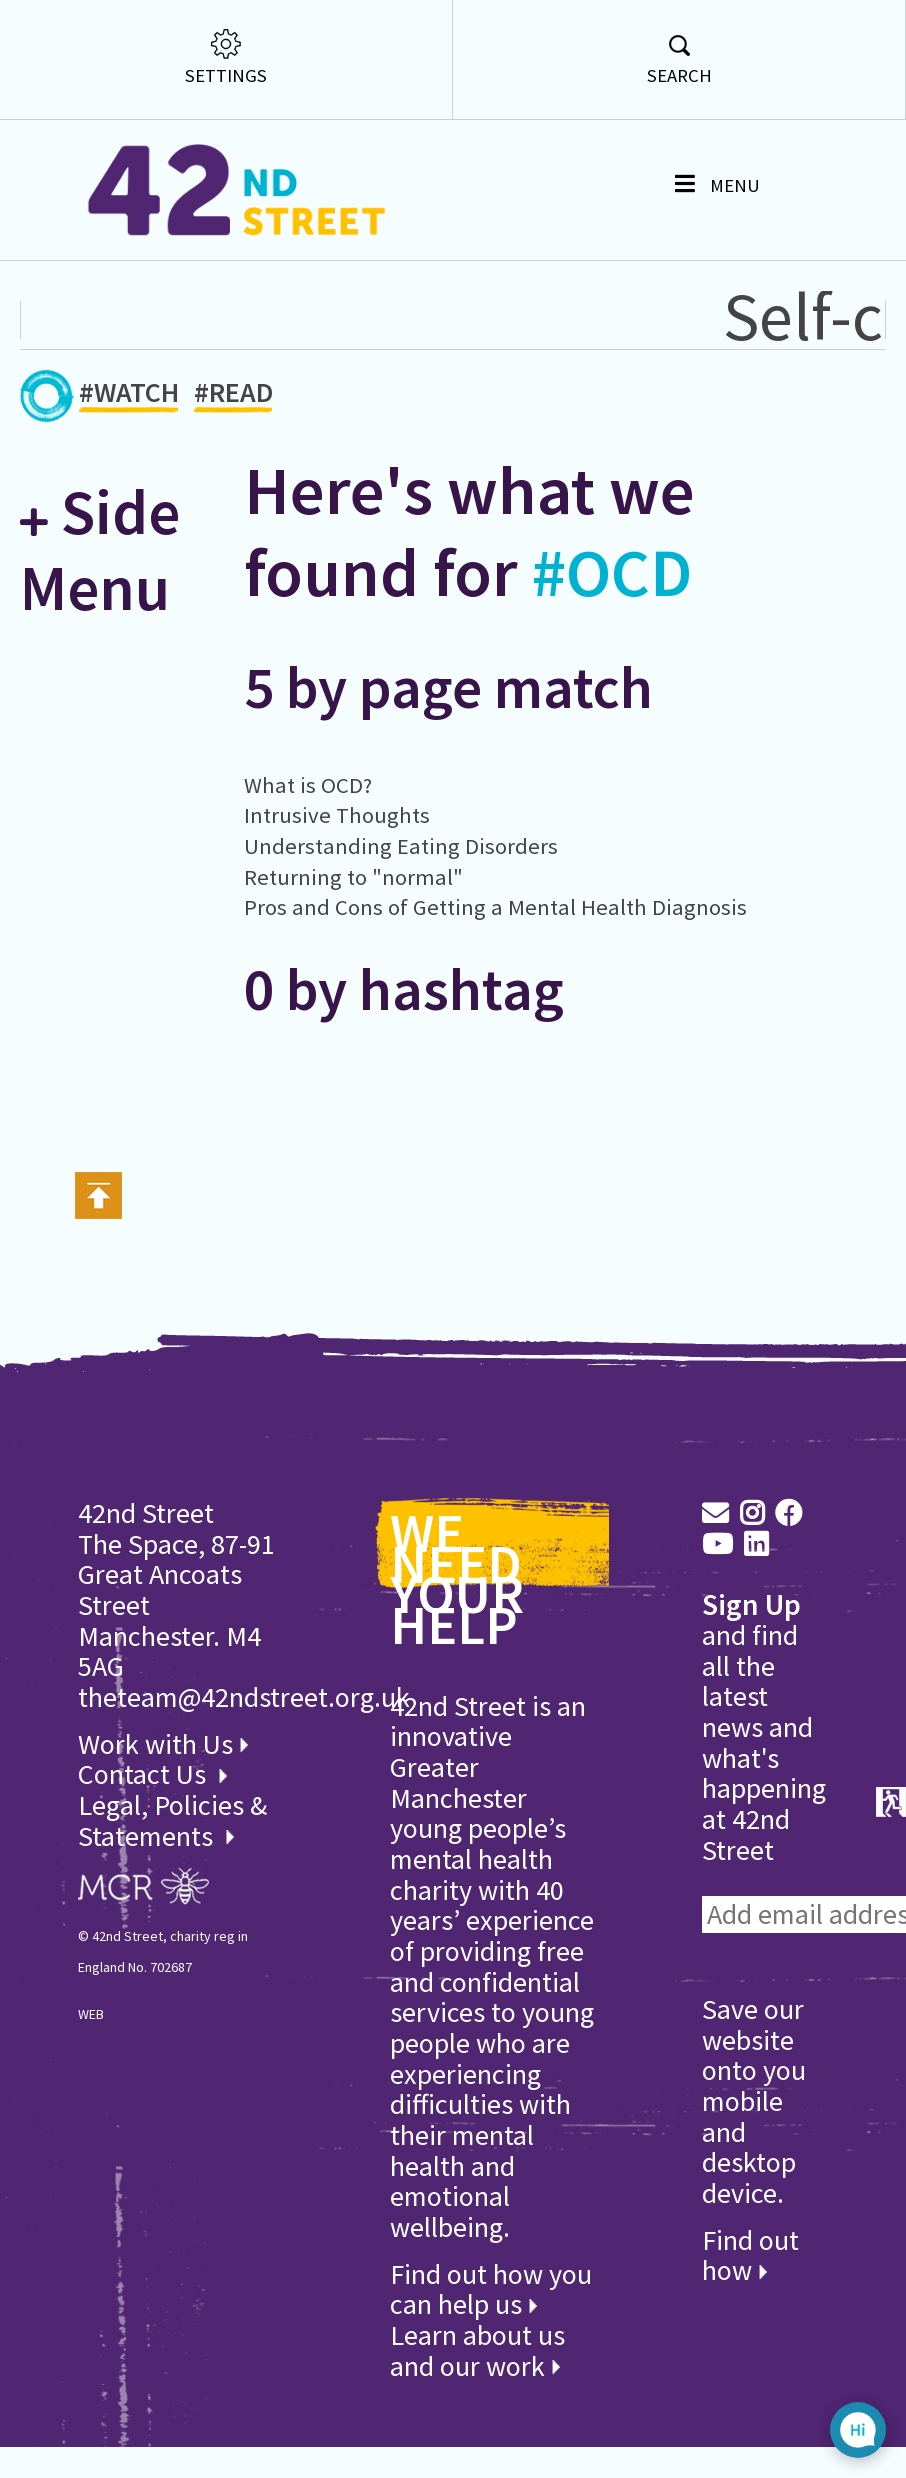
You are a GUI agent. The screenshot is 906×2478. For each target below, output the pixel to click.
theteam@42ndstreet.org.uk (244, 1697)
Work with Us (163, 1744)
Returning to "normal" (353, 877)
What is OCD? (308, 785)
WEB (91, 2014)
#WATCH (129, 395)
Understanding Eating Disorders (401, 846)
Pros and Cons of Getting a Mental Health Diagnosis (495, 907)
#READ (233, 395)
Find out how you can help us (491, 2289)
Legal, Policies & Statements (172, 1820)
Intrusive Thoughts (337, 815)
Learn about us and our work (477, 2350)
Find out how (750, 2255)
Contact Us (145, 1774)
